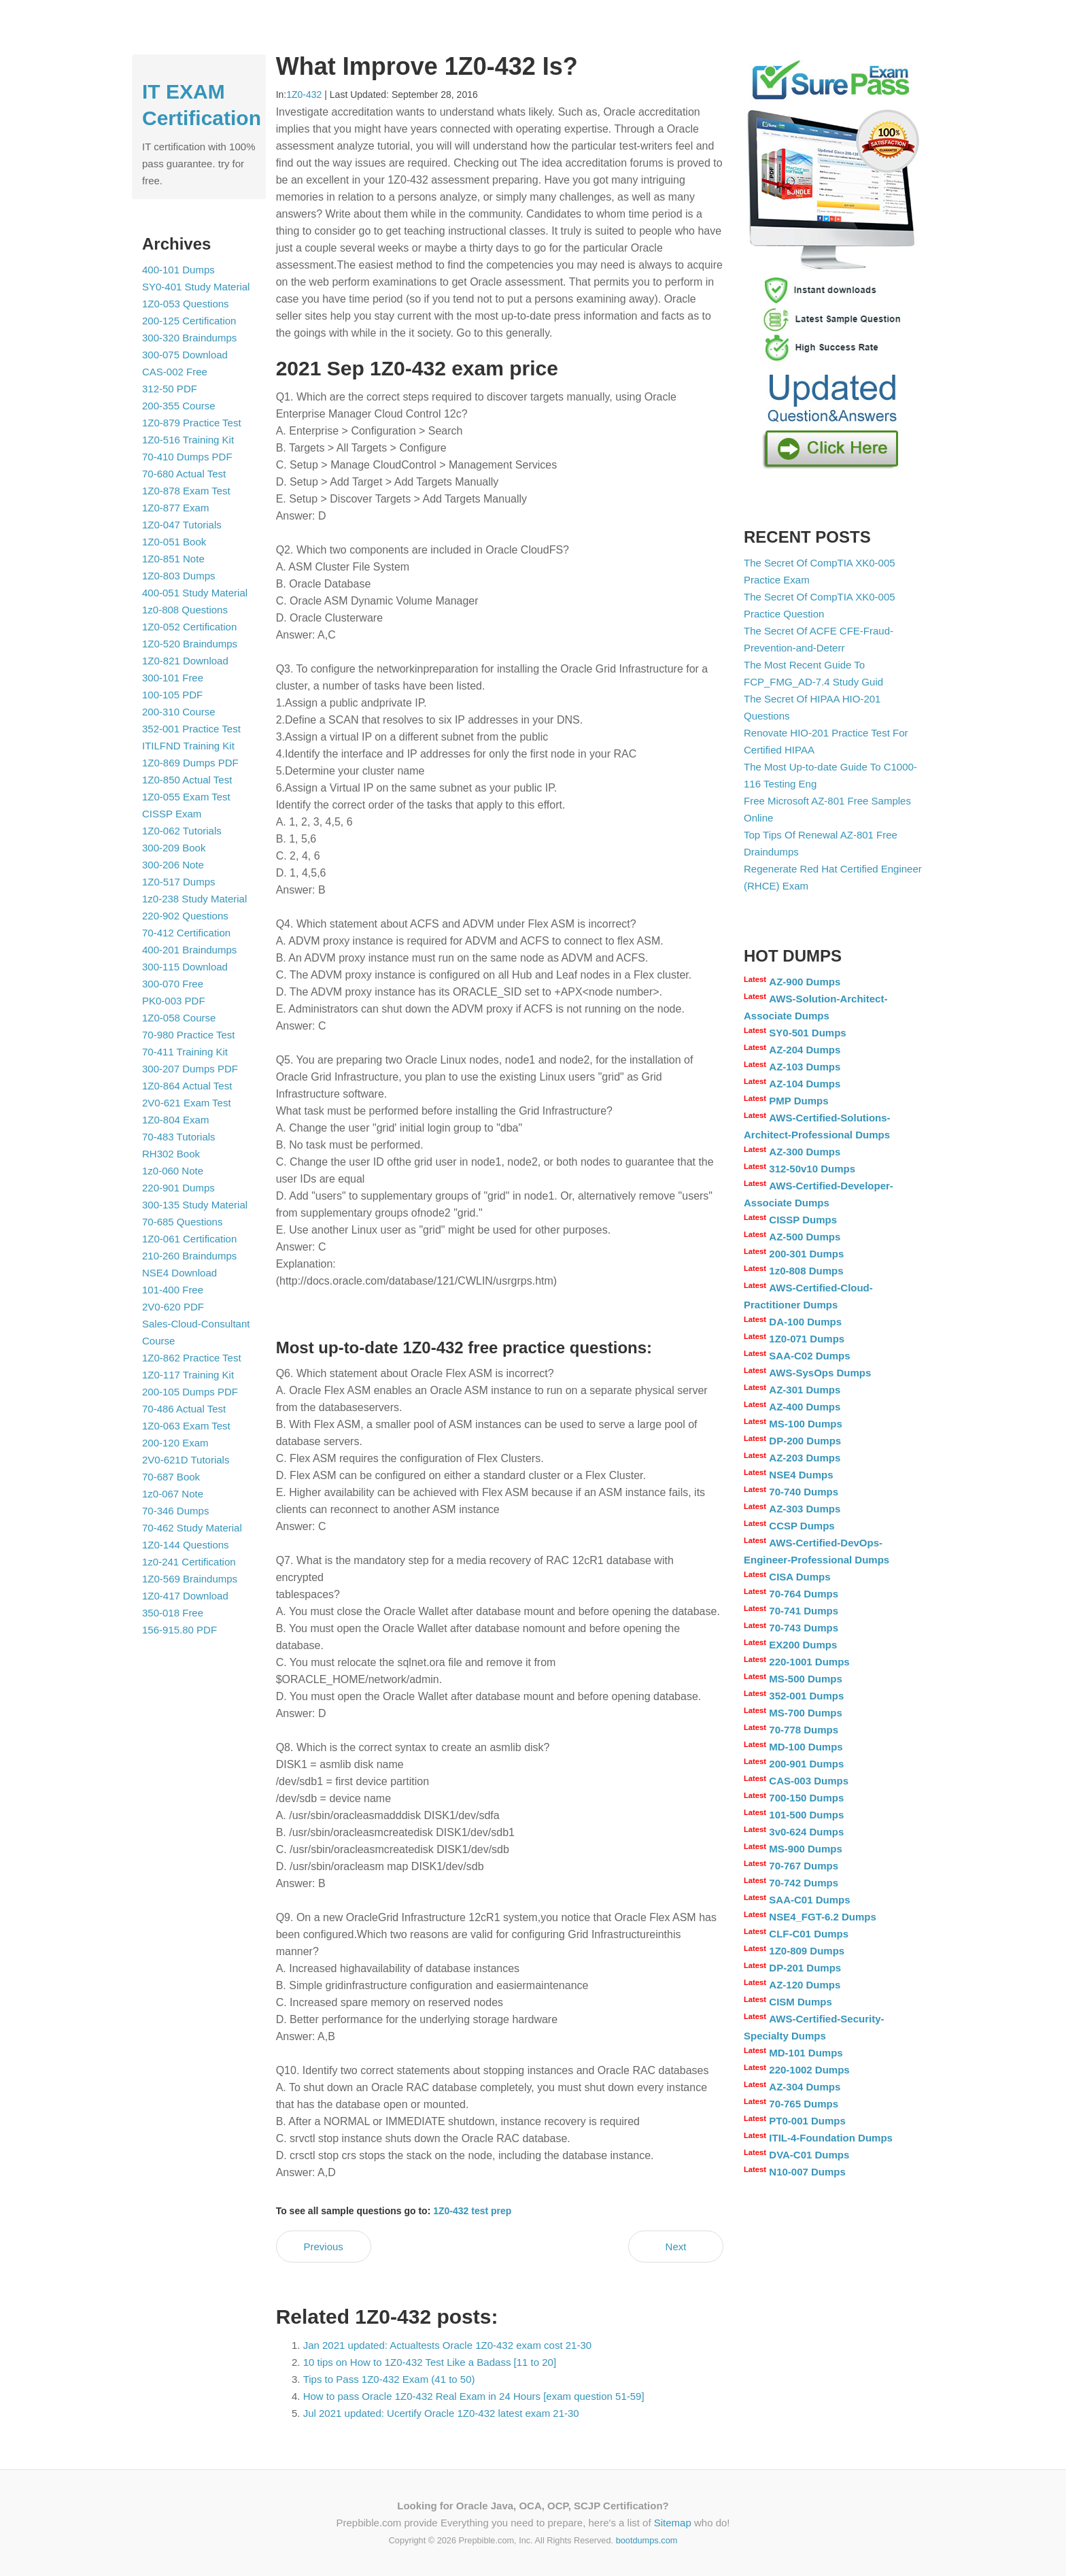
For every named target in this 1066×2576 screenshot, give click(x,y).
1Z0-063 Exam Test (186, 1425)
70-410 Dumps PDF (187, 456)
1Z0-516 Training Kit (188, 439)
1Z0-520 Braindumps (189, 643)
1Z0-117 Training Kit (188, 1374)
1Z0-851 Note (173, 558)
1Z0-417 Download (185, 1595)
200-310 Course (179, 711)
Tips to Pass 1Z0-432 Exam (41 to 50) (389, 2379)
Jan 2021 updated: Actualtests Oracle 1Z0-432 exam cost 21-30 (447, 2345)
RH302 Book (171, 1153)
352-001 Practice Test (191, 728)
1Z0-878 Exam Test (186, 490)
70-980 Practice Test (188, 1034)
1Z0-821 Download (185, 660)
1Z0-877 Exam (175, 507)
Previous (323, 2246)
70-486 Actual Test (184, 1408)
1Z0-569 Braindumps (189, 1578)
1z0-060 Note (172, 1170)
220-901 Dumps (178, 1187)
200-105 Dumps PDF (190, 1391)
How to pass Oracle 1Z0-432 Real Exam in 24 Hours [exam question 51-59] (473, 2396)
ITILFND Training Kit (188, 745)
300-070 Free (172, 983)
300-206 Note (173, 864)
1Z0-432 (304, 94)
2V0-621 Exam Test (186, 1102)
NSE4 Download (179, 1272)
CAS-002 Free (174, 371)
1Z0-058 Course (179, 1017)
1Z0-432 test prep (472, 2210)
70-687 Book (171, 1476)
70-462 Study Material (192, 1527)
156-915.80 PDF (179, 1630)
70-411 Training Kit (185, 1051)
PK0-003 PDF (173, 1000)
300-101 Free (172, 677)
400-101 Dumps (178, 269)
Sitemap (672, 2522)
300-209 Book (173, 847)
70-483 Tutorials (179, 1136)
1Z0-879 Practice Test (191, 422)
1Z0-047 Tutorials (182, 524)
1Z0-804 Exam (175, 1119)
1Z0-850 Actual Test (187, 779)
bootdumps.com (647, 2540)
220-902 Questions (185, 915)
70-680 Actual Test (184, 473)
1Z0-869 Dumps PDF (190, 762)
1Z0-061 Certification (189, 1238)
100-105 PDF (172, 694)
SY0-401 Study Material (196, 286)
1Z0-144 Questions (185, 1544)
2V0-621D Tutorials (185, 1459)
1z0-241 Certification (189, 1561)
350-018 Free (172, 1613)
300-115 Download (185, 966)
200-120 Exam (175, 1442)
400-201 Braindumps (189, 949)
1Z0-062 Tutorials (182, 830)
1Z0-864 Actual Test (187, 1085)
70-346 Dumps (175, 1510)
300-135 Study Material (194, 1204)
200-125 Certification (189, 320)
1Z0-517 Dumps (179, 881)
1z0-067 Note (172, 1493)
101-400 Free (172, 1289)
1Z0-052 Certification (189, 626)
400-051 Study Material (194, 592)
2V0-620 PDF (173, 1306)
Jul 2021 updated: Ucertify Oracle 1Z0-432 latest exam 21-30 (441, 2413)
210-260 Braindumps (189, 1255)
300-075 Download (185, 354)
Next (676, 2246)
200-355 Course (179, 405)
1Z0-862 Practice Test (191, 1357)
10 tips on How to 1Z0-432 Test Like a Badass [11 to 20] (429, 2362)
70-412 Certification (186, 932)
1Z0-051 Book (174, 541)
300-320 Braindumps (189, 337)
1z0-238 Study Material (194, 898)
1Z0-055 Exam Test (186, 796)
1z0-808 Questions (185, 609)
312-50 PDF (169, 388)
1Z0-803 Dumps (179, 575)
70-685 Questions (182, 1221)
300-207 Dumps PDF (190, 1068)
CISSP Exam (171, 813)
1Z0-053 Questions (185, 303)
